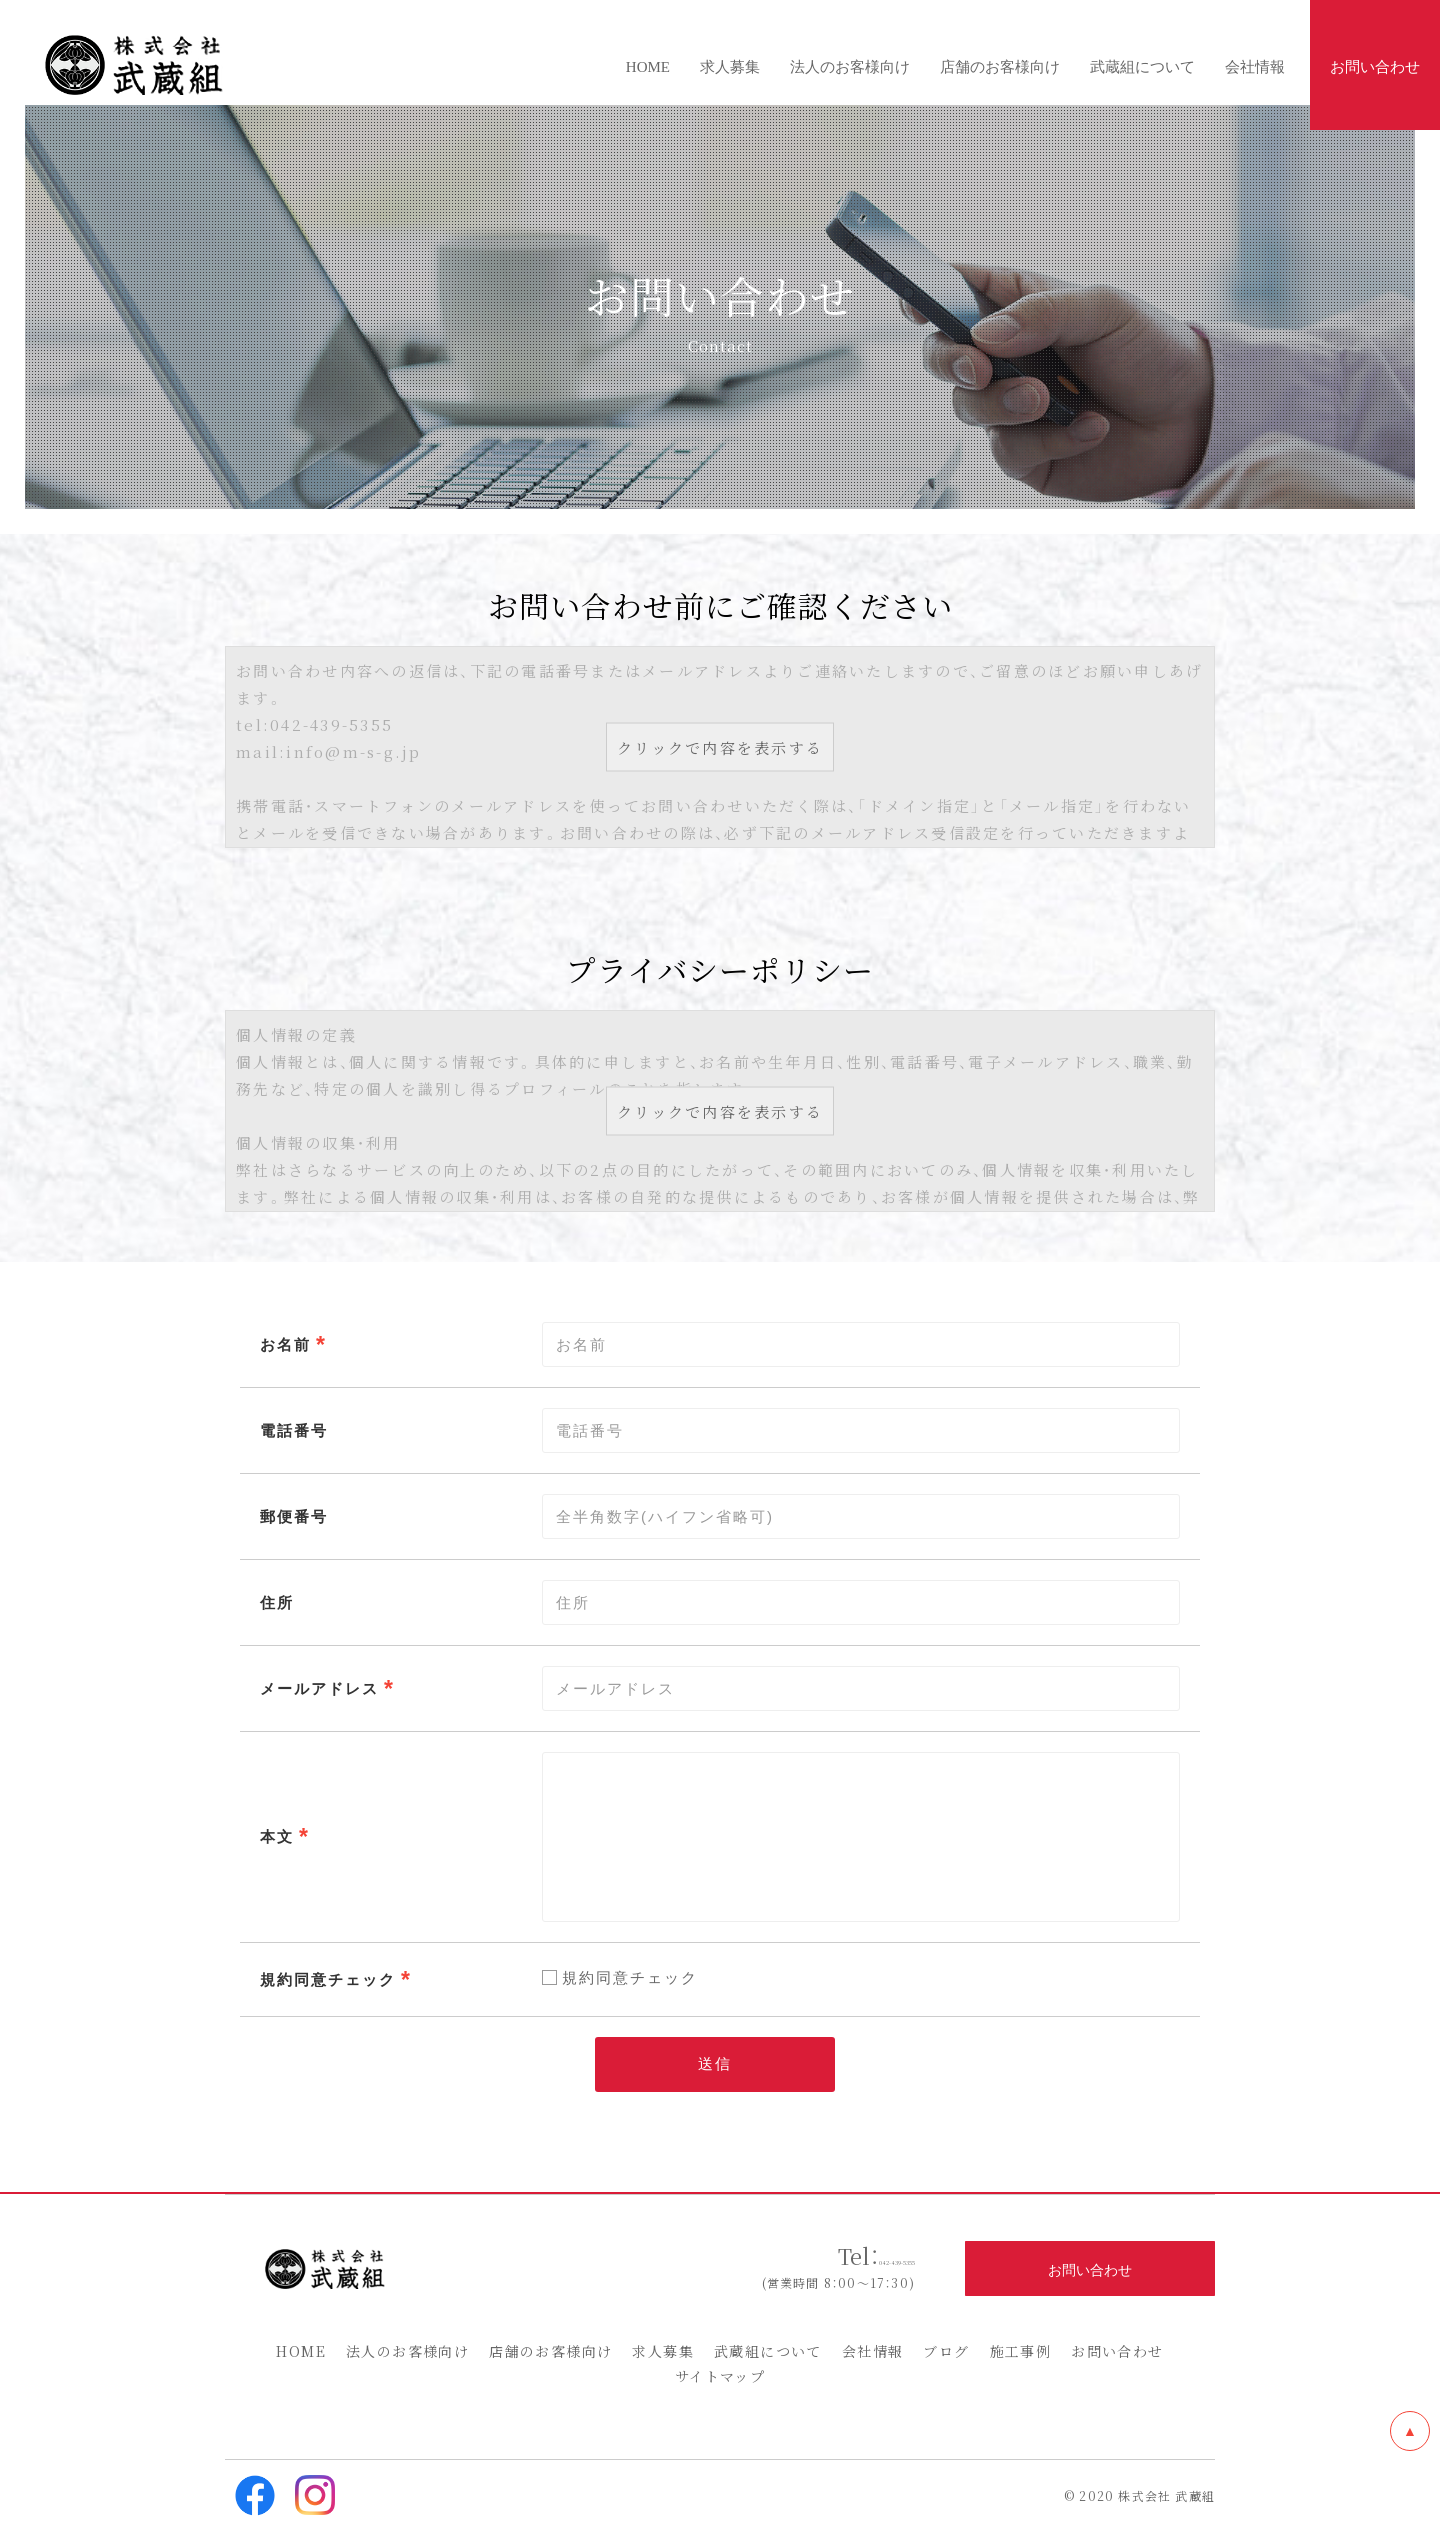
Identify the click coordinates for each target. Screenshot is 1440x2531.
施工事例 (1021, 2351)
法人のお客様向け (407, 2351)
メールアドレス (319, 1688)
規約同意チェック (328, 1979)
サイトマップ (720, 2376)
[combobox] (861, 1688)
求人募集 (663, 2351)
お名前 (285, 1344)
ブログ (946, 2351)
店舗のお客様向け (550, 2351)
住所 (277, 1602)
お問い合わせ (1117, 2351)
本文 (277, 1836)
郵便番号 (294, 1516)
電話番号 (294, 1430)
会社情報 (873, 2351)
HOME (301, 2351)
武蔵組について (768, 2351)
